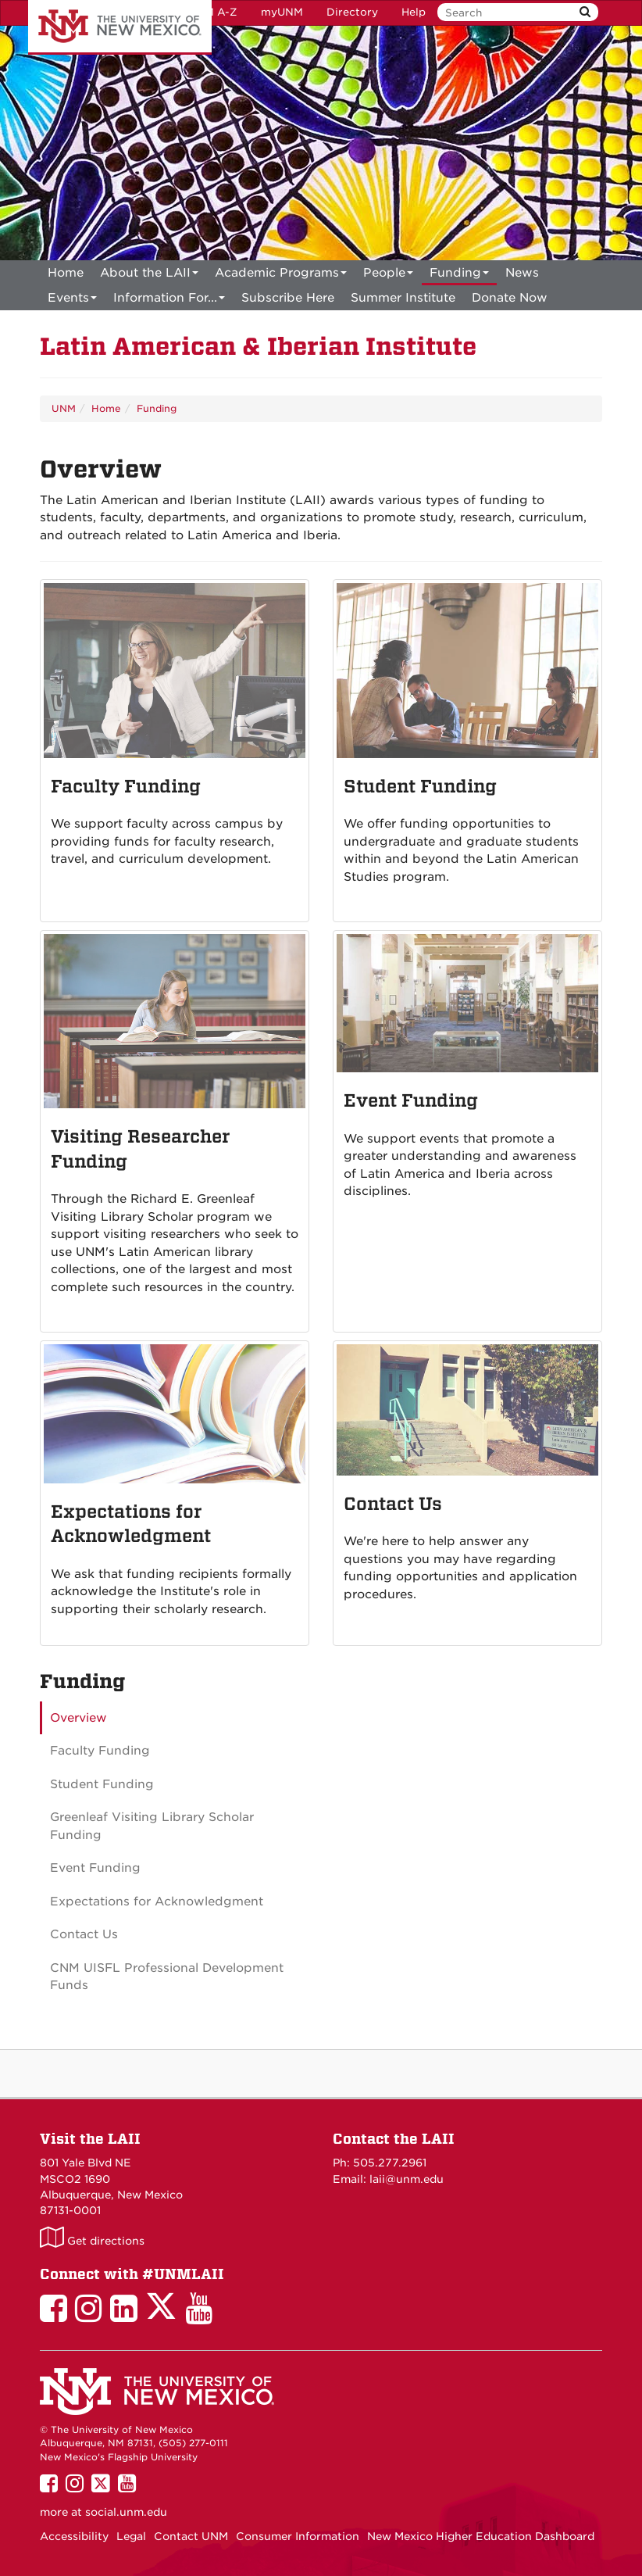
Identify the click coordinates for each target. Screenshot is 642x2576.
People (388, 275)
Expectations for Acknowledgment (156, 1901)
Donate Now (509, 298)
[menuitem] (65, 272)
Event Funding (95, 1868)
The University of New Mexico (120, 27)
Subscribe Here (287, 298)
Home (66, 273)
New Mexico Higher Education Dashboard (480, 2536)
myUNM (282, 12)
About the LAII (149, 275)
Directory (352, 12)
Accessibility (74, 2536)
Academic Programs (281, 275)
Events (72, 300)
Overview (78, 1718)
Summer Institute (403, 298)
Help (413, 12)
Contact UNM (191, 2536)
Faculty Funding (100, 1751)
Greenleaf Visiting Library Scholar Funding (152, 1826)
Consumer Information (297, 2536)
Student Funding (102, 1784)
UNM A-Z (212, 12)
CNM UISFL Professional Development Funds (167, 1977)
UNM (64, 408)
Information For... (169, 300)
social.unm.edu (126, 2512)
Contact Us (84, 1934)
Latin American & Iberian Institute (258, 346)
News (522, 273)
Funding (459, 275)
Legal (131, 2536)
